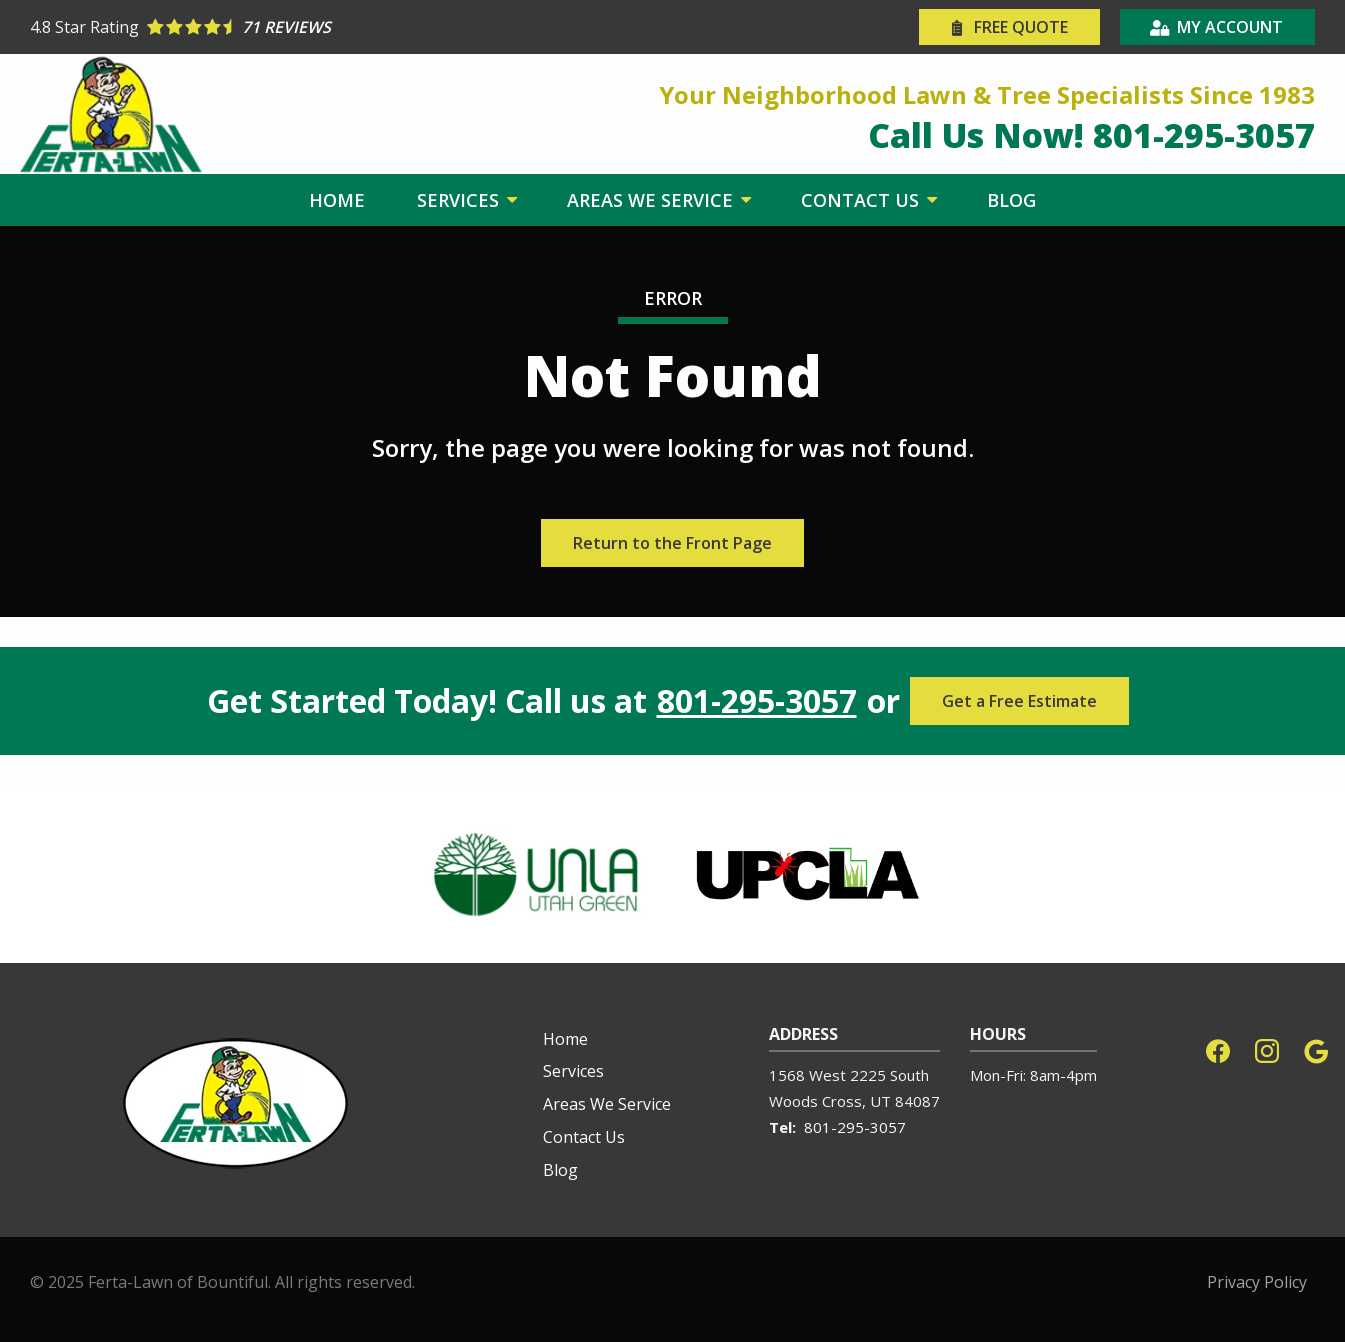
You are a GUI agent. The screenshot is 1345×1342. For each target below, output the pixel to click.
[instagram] (1267, 1049)
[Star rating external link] (351, 27)
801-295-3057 (757, 701)
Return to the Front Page (672, 543)
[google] (1316, 1049)
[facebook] (1218, 1049)
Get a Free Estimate (1019, 701)
